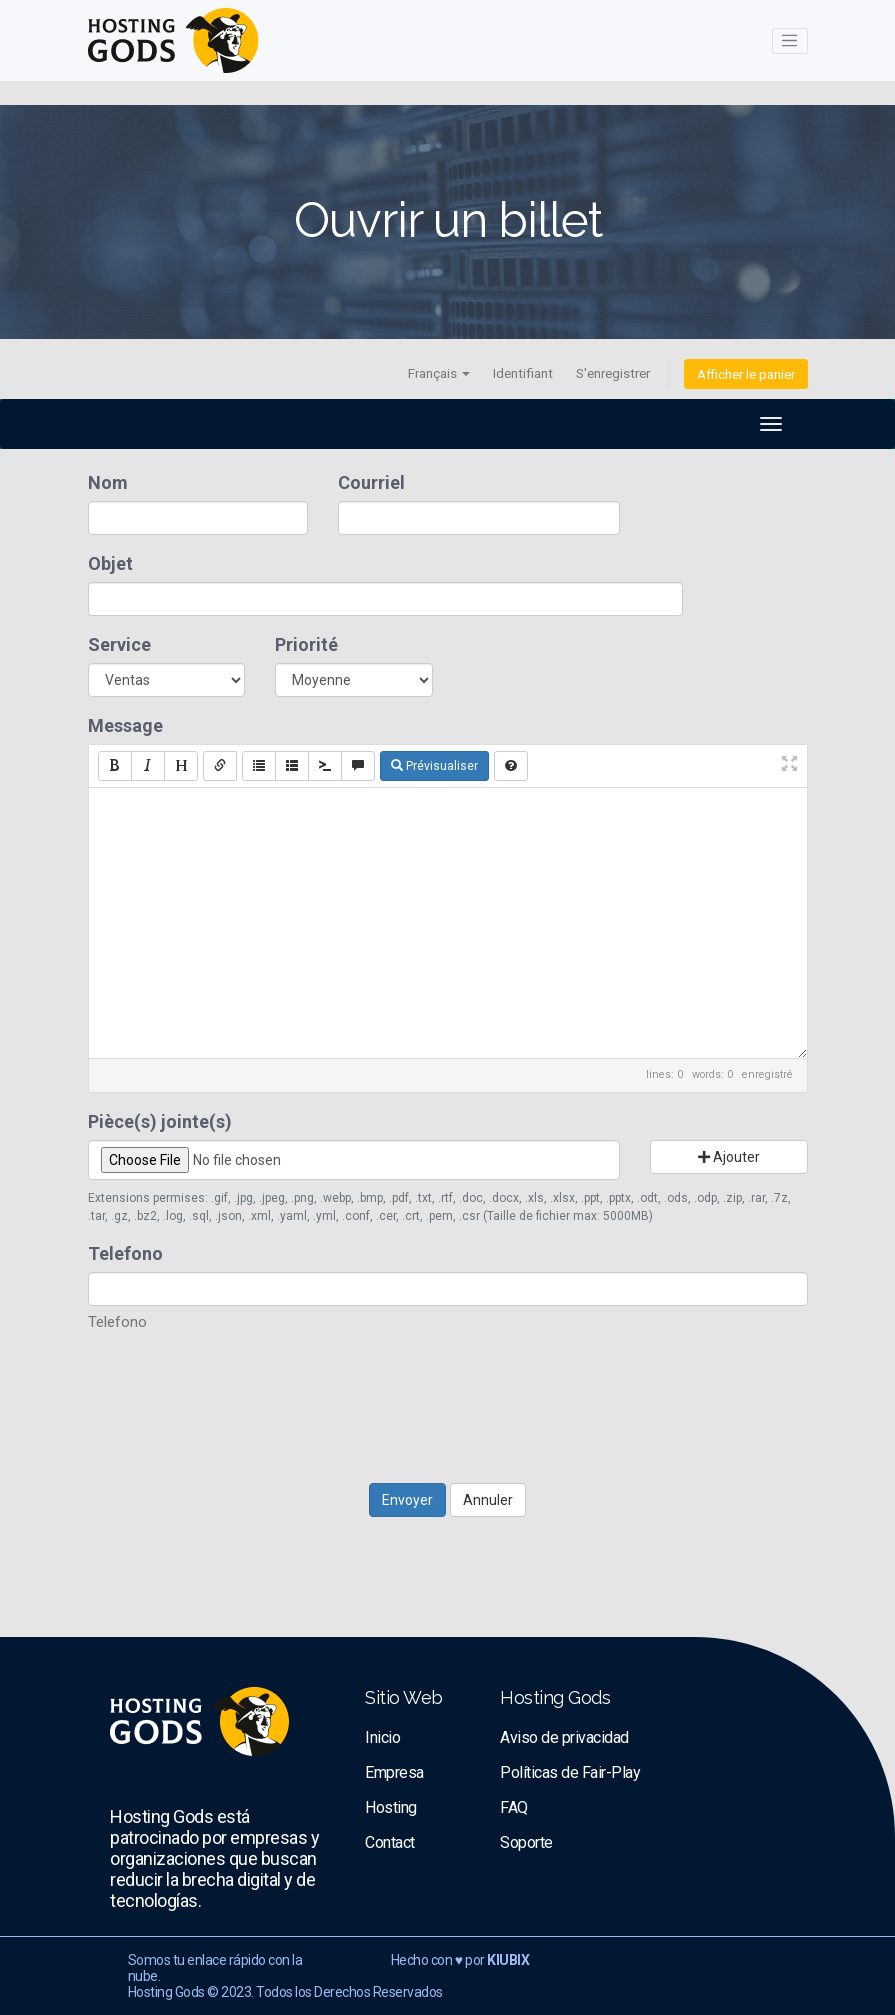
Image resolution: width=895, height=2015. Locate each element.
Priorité (306, 644)
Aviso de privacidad (564, 1737)
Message (125, 725)
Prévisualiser (434, 766)
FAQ (514, 1807)
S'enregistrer (613, 373)
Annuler (488, 1500)
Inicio (382, 1737)
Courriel (371, 482)
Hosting (391, 1807)
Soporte (526, 1842)
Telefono (125, 1253)
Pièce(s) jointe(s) (160, 1121)
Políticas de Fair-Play (570, 1772)
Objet (110, 563)
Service (119, 644)
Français (439, 373)
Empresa (394, 1772)
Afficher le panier (746, 374)
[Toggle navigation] (790, 41)
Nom (108, 482)
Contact (390, 1842)
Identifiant (523, 373)
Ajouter (729, 1157)
